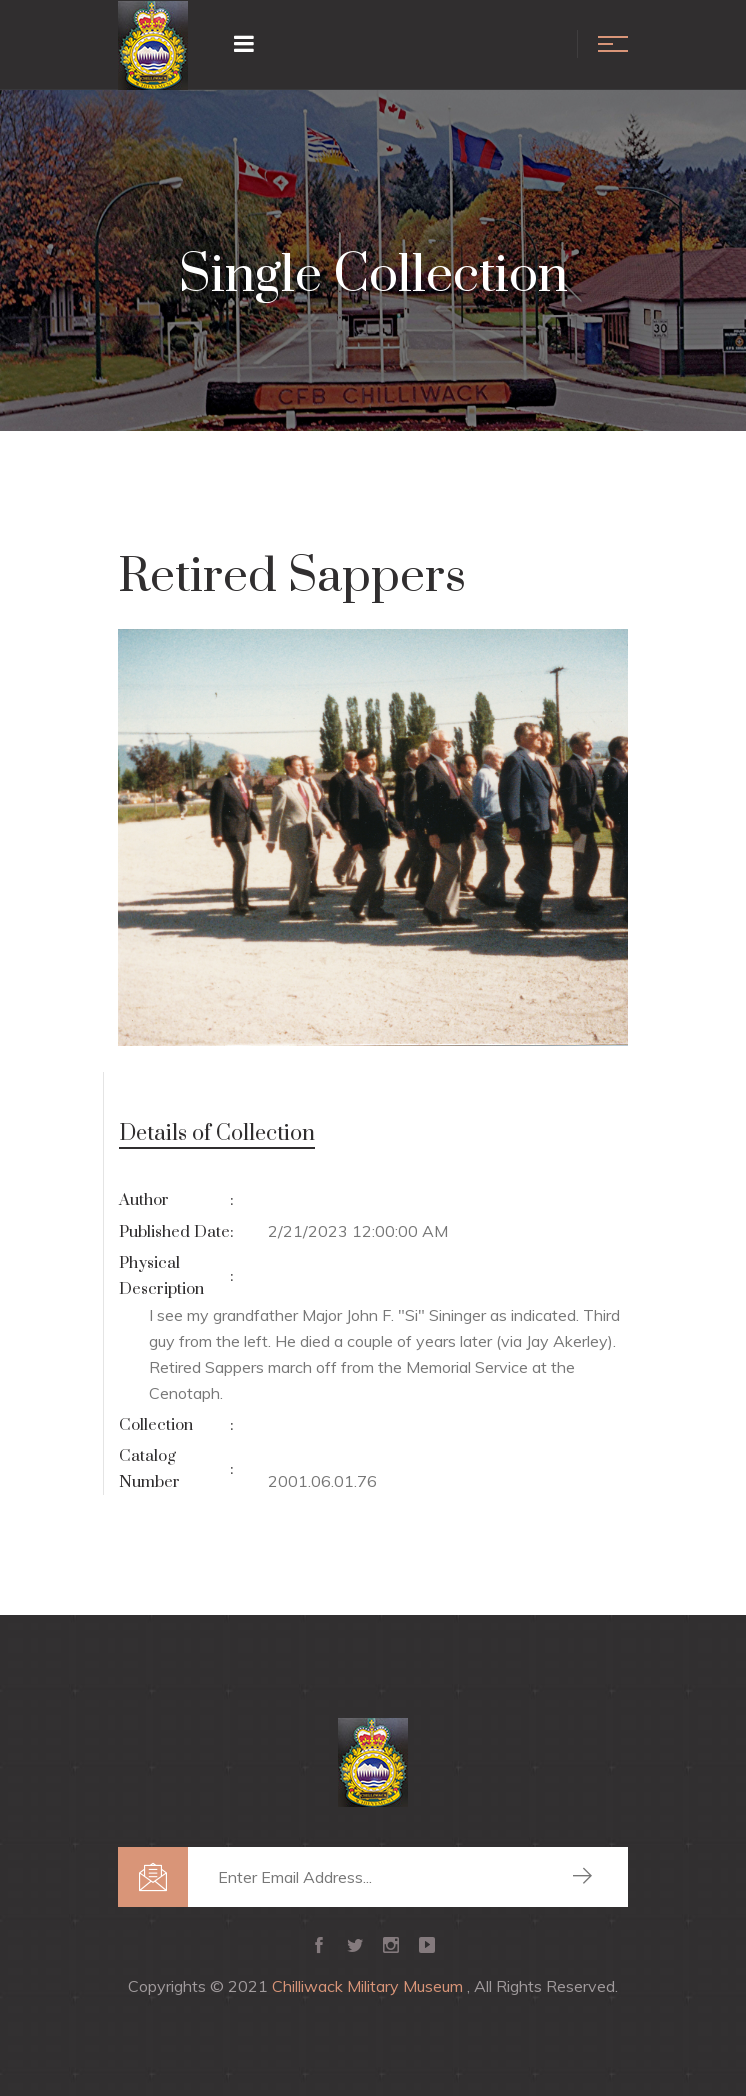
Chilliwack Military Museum (369, 1986)
